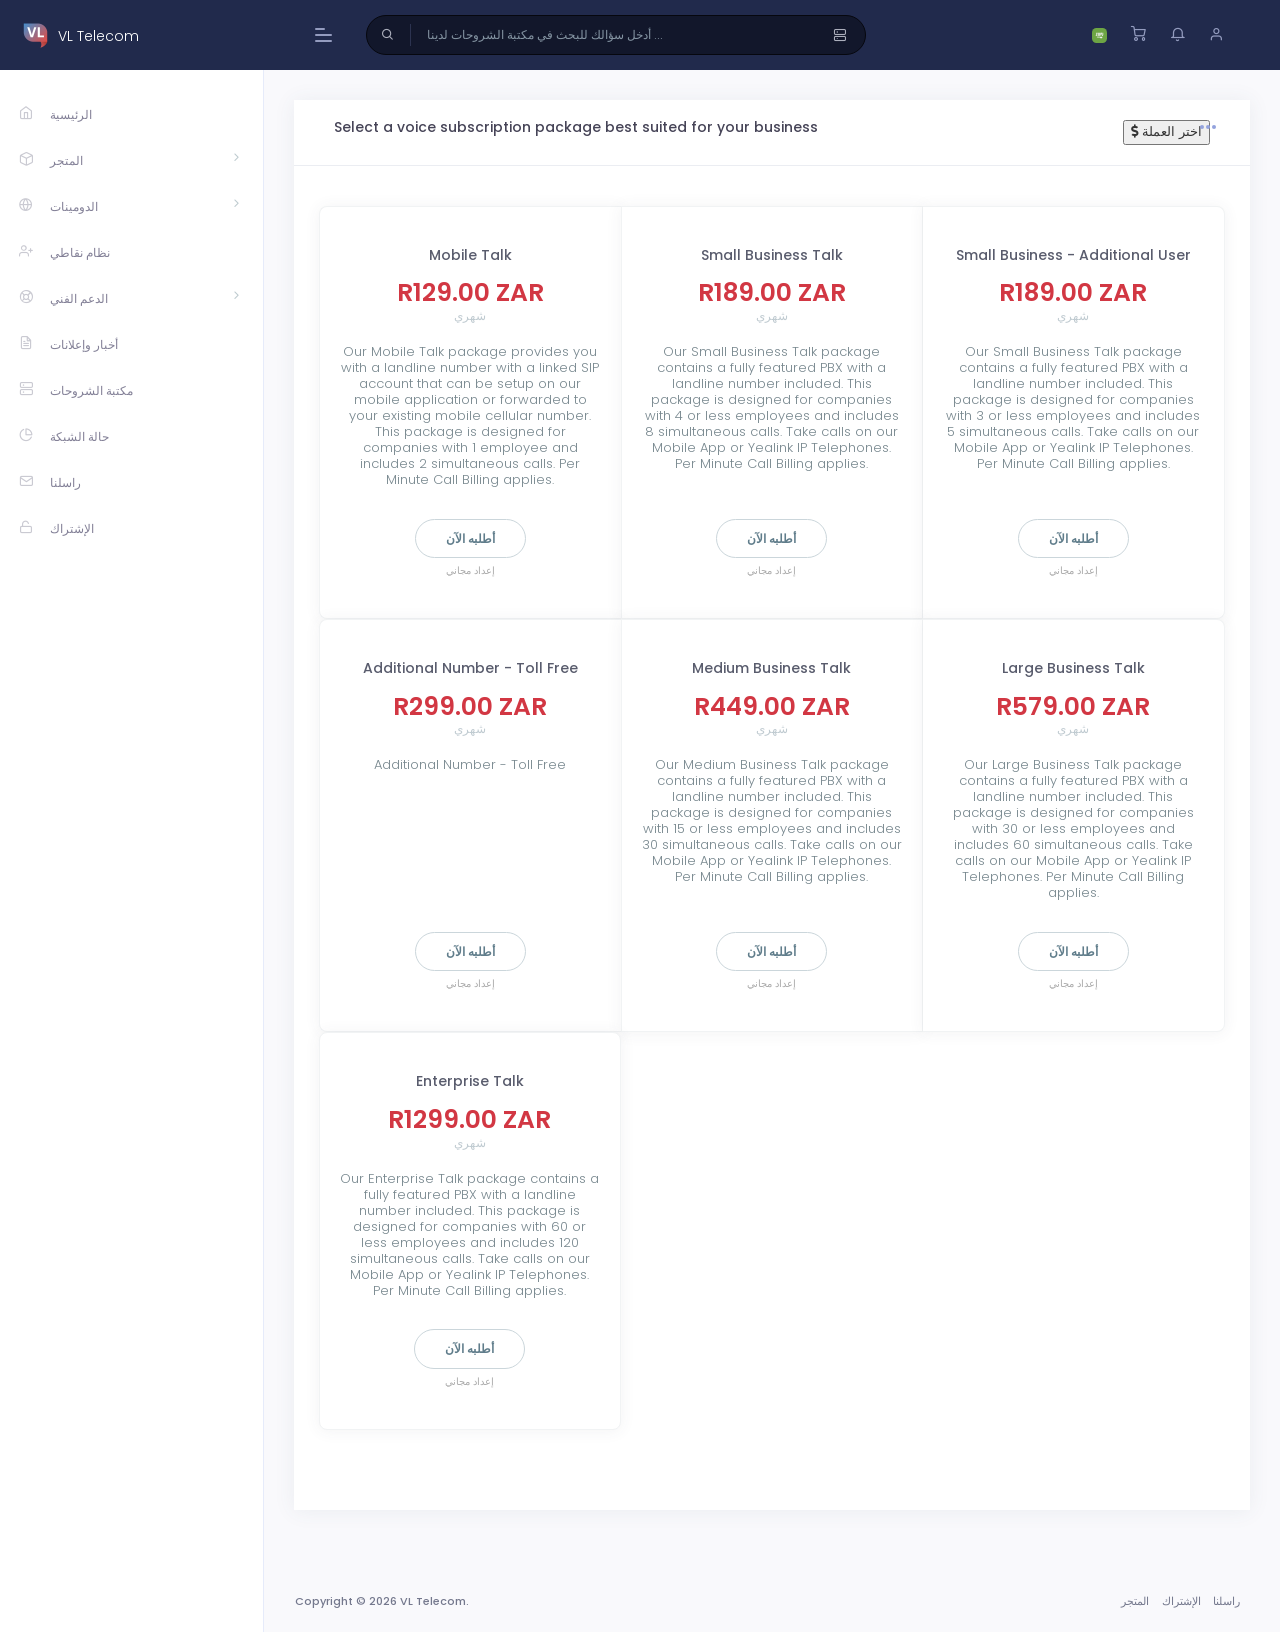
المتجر (1135, 1601)
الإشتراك (1181, 1601)
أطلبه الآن (470, 538)
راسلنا (1226, 1601)
